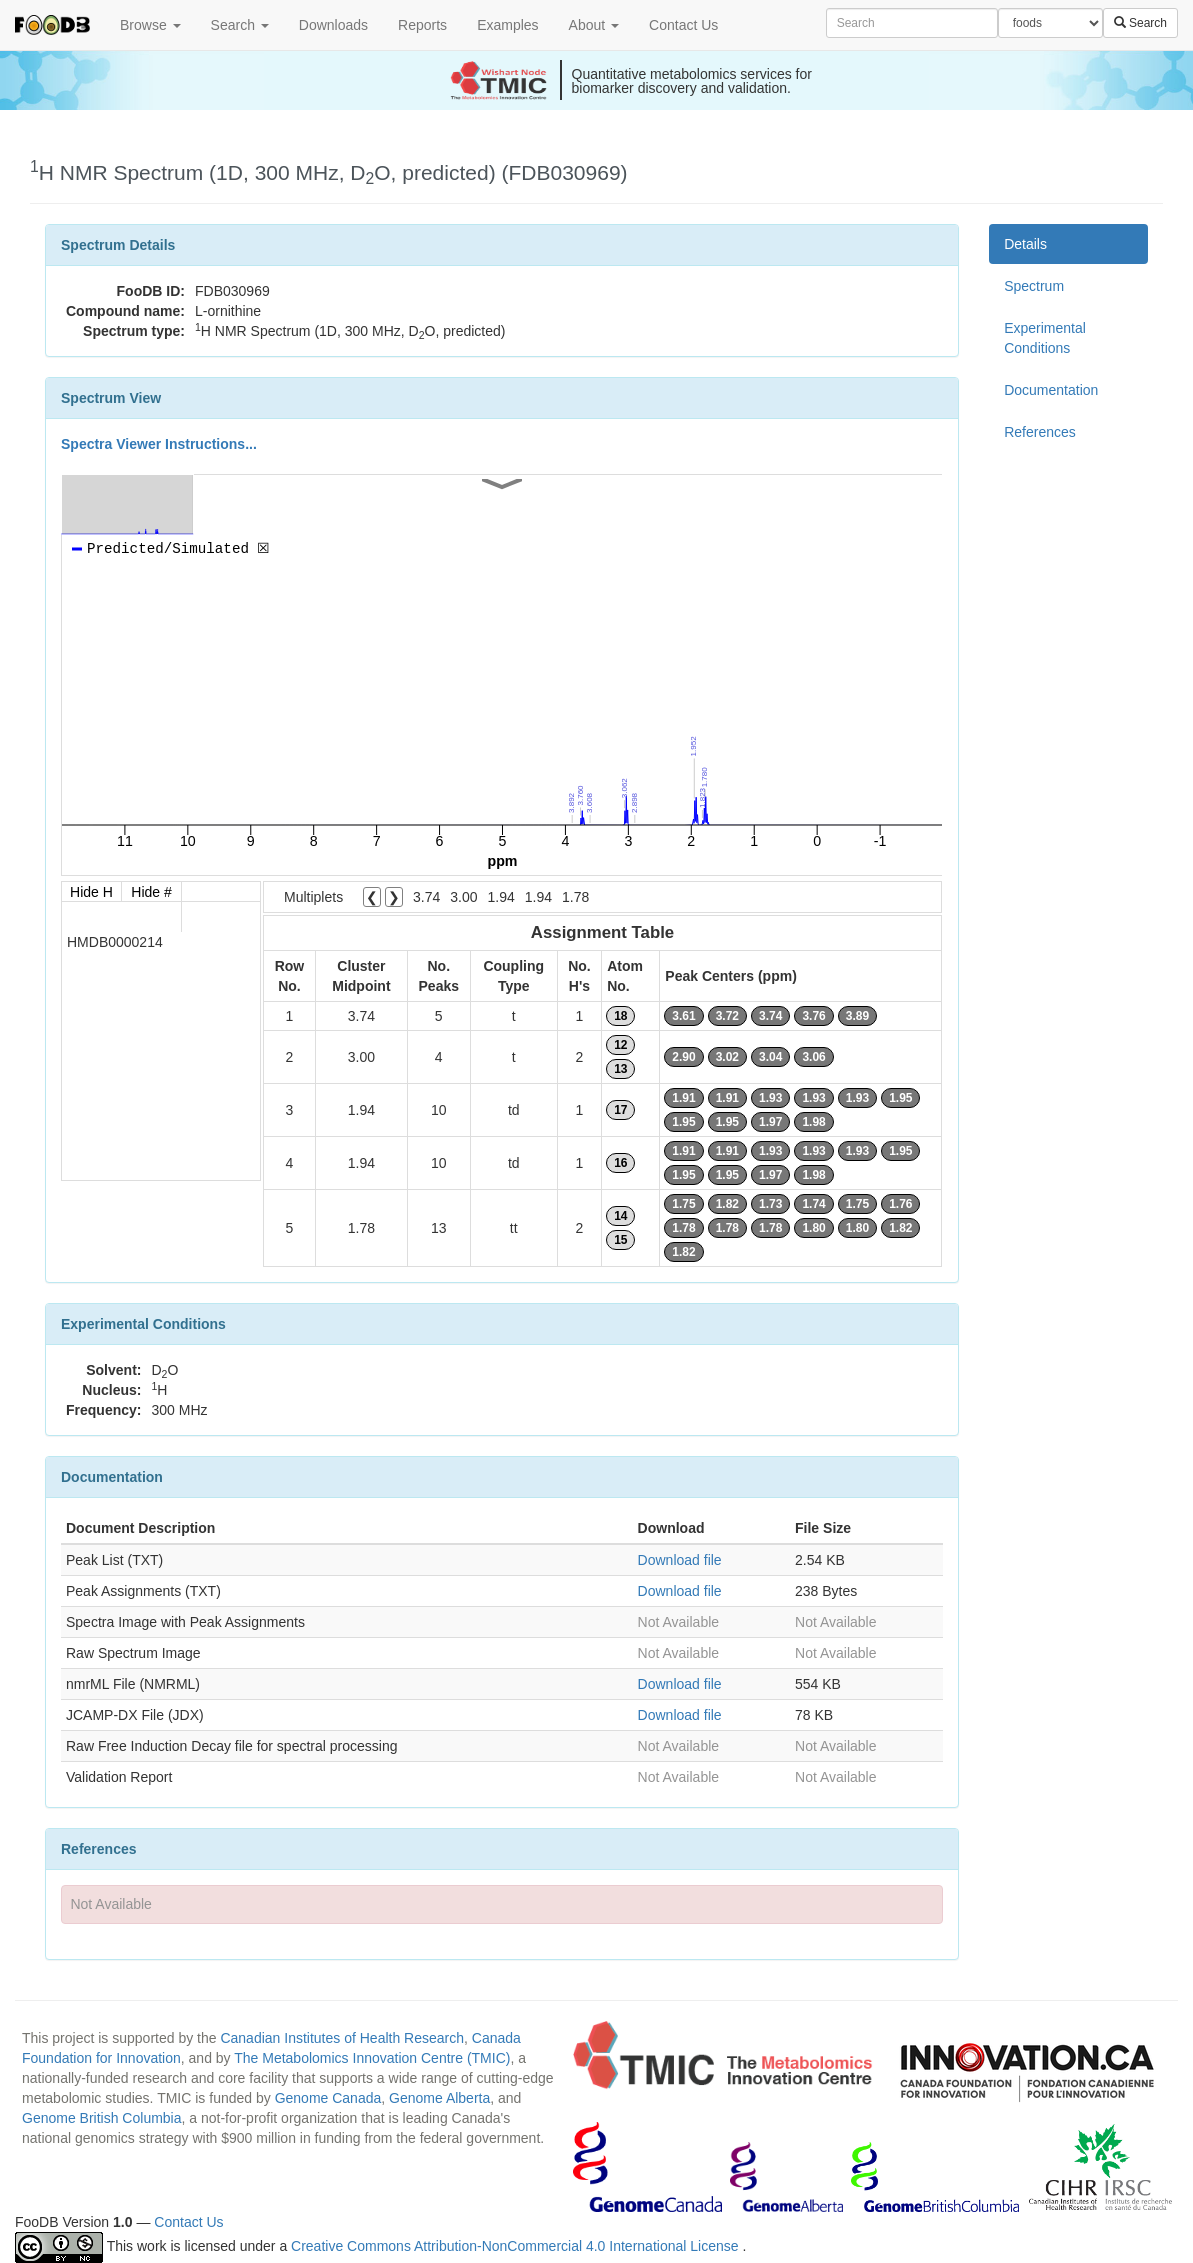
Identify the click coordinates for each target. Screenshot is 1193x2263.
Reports (422, 25)
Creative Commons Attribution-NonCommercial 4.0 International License (516, 2246)
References (1040, 432)
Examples (507, 25)
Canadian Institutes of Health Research (342, 2038)
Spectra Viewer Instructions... (159, 444)
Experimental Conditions (1045, 338)
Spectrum (1034, 286)
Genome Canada (328, 2098)
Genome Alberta (439, 2098)
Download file (680, 1560)
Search (240, 25)
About (594, 25)
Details (1025, 244)
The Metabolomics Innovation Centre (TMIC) (372, 2058)
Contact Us (683, 25)
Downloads (333, 25)
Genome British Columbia (102, 2118)
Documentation (1051, 390)
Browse (150, 25)
